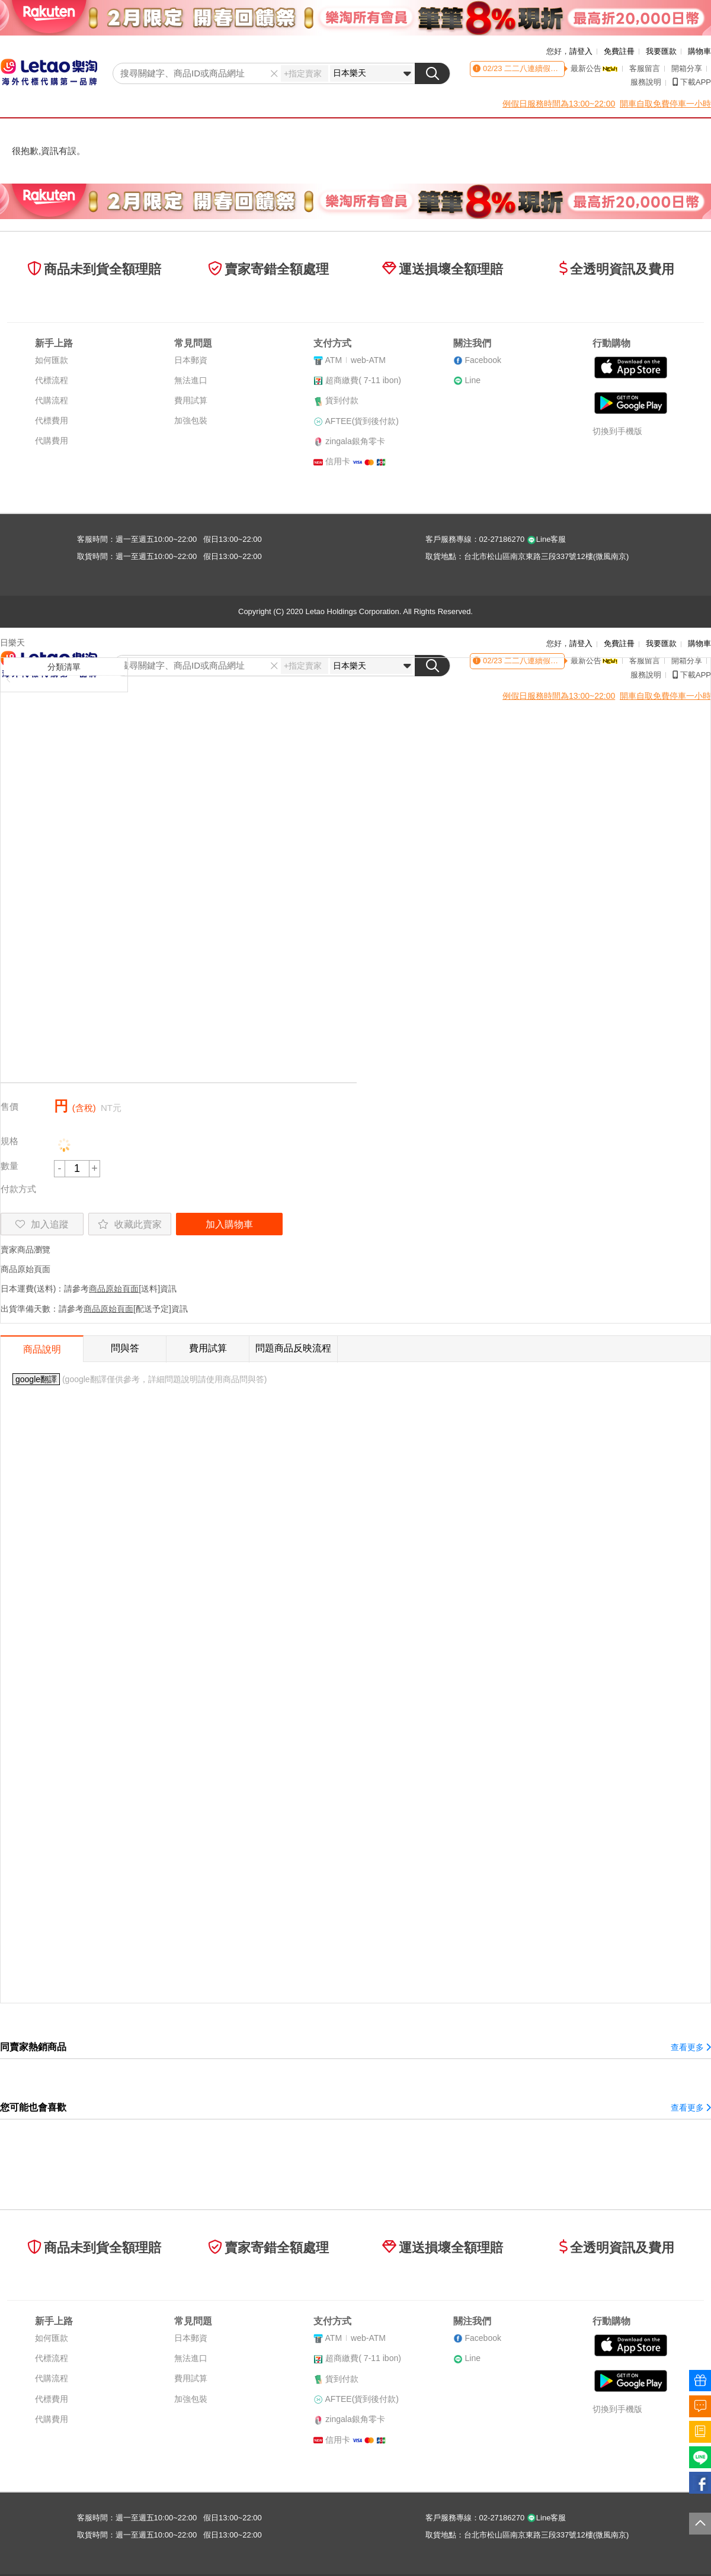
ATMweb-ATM (355, 360)
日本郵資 (190, 360)
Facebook (483, 360)
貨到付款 (341, 400)
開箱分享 (686, 68)
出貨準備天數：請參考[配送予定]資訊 (94, 1308)
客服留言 (644, 68)
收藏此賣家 (130, 1224)
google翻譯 (36, 1379)
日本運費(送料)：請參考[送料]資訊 (89, 1288)
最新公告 (594, 68)
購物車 (699, 51)
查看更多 (691, 2047)
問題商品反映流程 (293, 1348)
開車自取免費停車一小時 (665, 103)
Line (472, 380)
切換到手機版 (617, 431)
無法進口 (190, 380)
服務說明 (645, 82)
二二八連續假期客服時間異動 (553, 68)
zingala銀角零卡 (355, 441)
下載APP (691, 82)
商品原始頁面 (25, 1269)
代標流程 (51, 380)
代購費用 (51, 440)
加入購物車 (229, 1224)
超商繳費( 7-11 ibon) (363, 380)
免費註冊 (619, 51)
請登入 (580, 51)
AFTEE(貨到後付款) (362, 421)
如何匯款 (51, 360)
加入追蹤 (42, 1224)
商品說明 (42, 1349)
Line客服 (546, 539)
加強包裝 (190, 420)
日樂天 (12, 642)
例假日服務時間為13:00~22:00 (558, 103)
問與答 (125, 1348)
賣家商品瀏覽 (25, 1249)
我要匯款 (661, 51)
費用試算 (190, 400)
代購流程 (51, 400)
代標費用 (51, 420)
